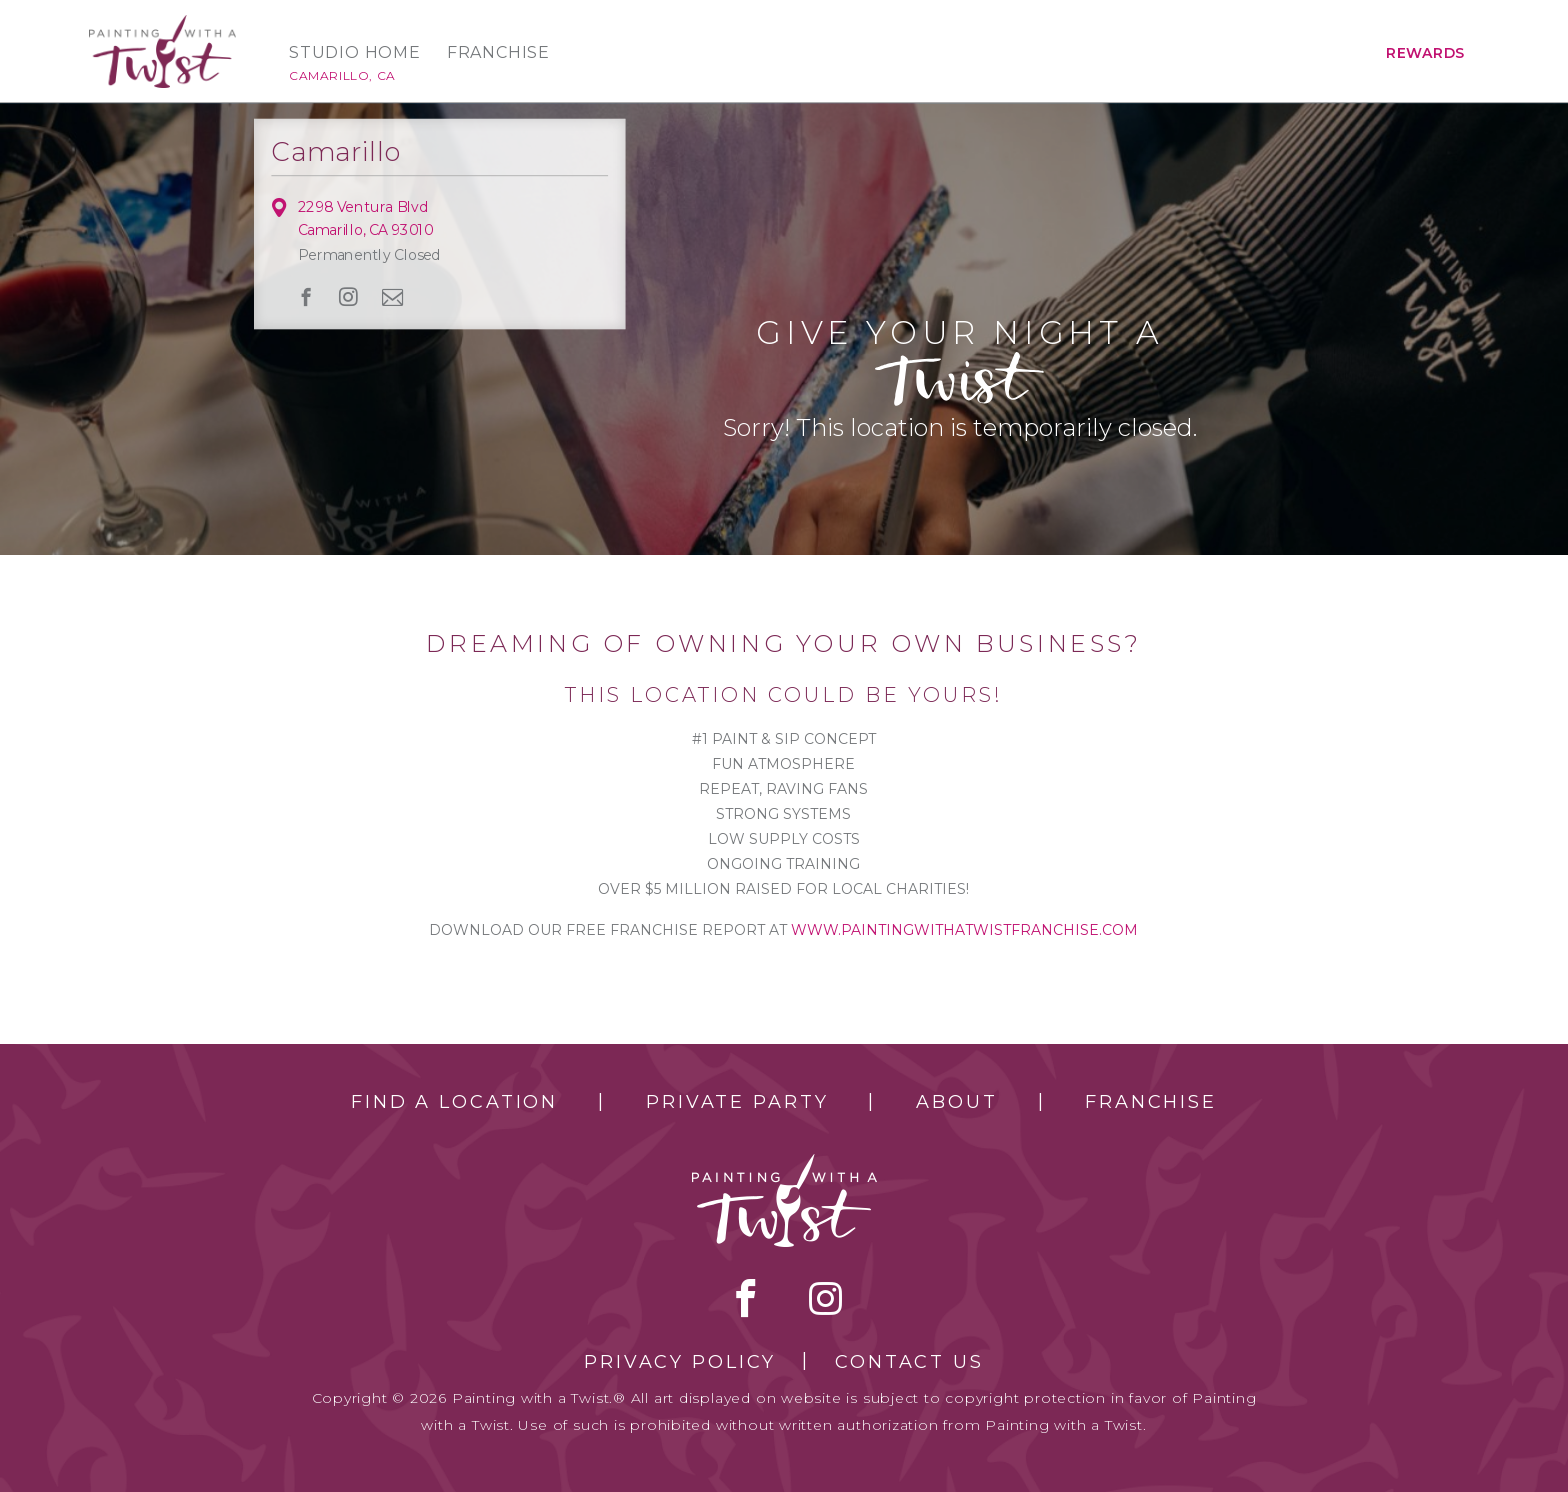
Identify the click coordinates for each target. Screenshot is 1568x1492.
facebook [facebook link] (306, 297)
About (956, 1102)
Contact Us (909, 1362)
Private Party (737, 1102)
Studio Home (355, 53)
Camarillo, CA (342, 75)
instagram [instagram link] (349, 297)
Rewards (1425, 53)
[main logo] (162, 23)
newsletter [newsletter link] (393, 296)
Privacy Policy (680, 1362)
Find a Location (454, 1102)
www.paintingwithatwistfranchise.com (964, 930)
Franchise (498, 53)
